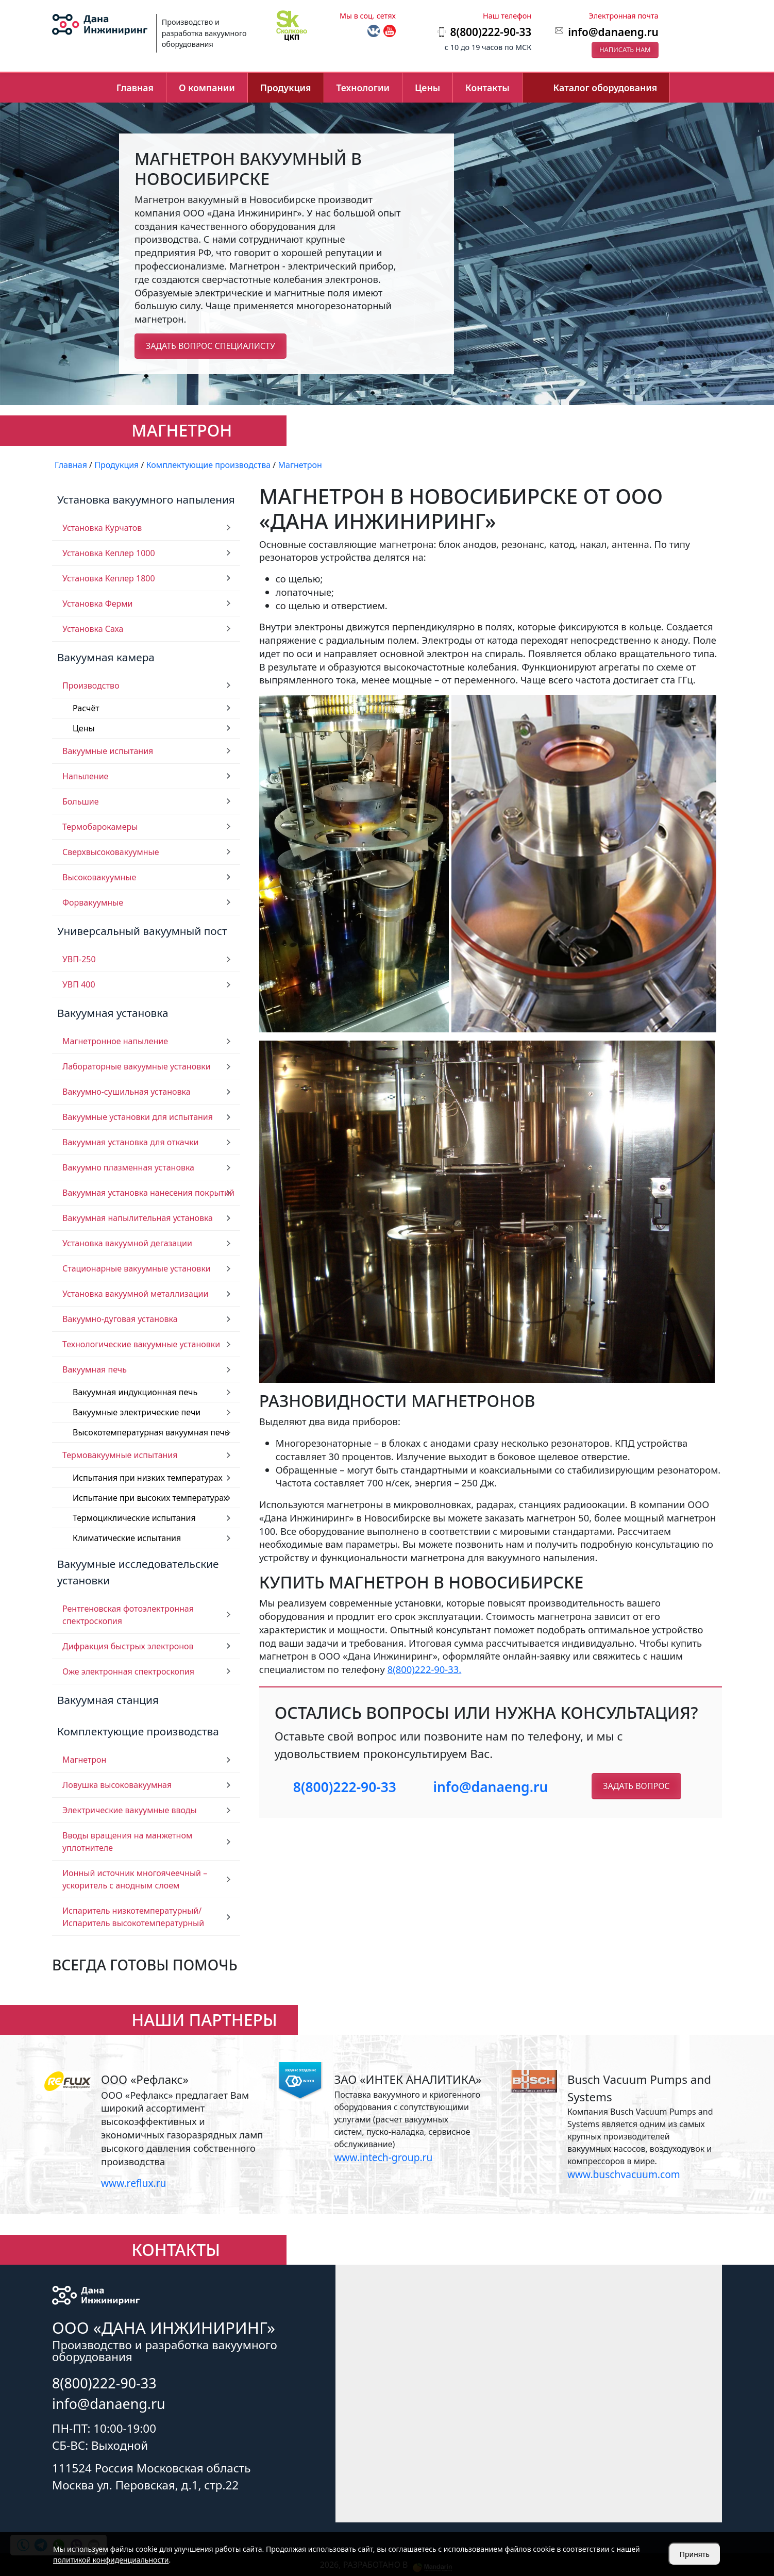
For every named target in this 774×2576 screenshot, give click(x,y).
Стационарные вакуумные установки (136, 1268)
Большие (80, 801)
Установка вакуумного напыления (146, 499)
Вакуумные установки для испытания (137, 1117)
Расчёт (86, 708)
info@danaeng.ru (613, 32)
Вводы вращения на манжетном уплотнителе (127, 1841)
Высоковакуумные (99, 877)
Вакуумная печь (94, 1369)
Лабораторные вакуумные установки (136, 1066)
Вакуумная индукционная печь (135, 1392)
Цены (427, 87)
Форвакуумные (92, 902)
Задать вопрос (636, 1786)
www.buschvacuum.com (623, 2174)
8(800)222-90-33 (344, 1787)
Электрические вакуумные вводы (129, 1810)
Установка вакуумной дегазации (127, 1243)
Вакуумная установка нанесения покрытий (148, 1192)
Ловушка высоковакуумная (117, 1785)
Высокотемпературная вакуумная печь (151, 1432)
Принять (695, 2554)
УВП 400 (78, 984)
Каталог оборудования (605, 87)
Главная (135, 87)
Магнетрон (84, 1759)
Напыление (85, 776)
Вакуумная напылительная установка (137, 1218)
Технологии (363, 87)
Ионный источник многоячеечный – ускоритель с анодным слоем (134, 1879)
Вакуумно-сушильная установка (126, 1091)
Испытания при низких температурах (148, 1477)
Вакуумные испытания (107, 751)
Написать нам (625, 49)
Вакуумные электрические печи (136, 1412)
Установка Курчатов (102, 527)
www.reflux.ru (133, 2183)
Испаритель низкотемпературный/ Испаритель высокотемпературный (133, 1917)
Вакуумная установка (113, 1013)
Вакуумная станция (108, 1700)
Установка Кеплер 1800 (108, 578)
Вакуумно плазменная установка (128, 1167)
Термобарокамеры (100, 826)
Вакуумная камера (106, 657)
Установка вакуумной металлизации (135, 1293)
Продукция (285, 87)
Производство (91, 685)
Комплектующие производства (138, 1731)
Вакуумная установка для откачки (130, 1142)
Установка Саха (92, 628)
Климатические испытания (127, 1538)
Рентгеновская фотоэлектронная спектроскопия (128, 1615)
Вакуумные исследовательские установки (138, 1572)
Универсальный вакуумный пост (142, 931)
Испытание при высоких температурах (150, 1497)
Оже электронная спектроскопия (128, 1671)
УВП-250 (79, 959)
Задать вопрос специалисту (210, 346)
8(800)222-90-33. (425, 1669)
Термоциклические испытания (134, 1518)
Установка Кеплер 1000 (108, 553)
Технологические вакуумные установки (141, 1344)
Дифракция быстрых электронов (128, 1646)
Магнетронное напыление (115, 1041)
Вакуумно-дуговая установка (120, 1319)
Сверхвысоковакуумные (110, 852)
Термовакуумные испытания (120, 1455)
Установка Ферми (97, 603)
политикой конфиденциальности (111, 2560)
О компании (207, 87)
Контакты (487, 87)
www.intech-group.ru (383, 2157)
